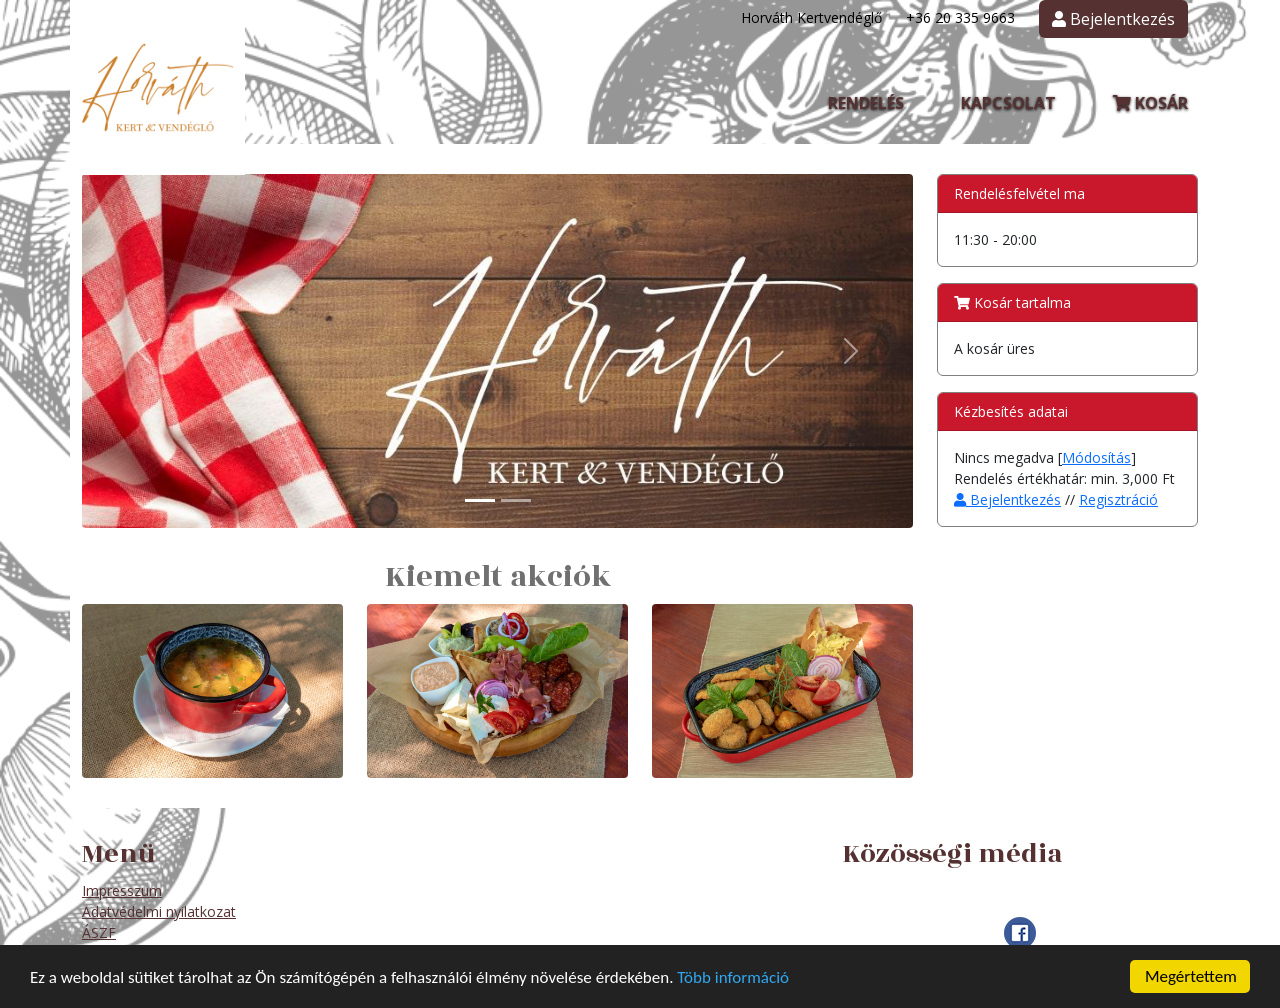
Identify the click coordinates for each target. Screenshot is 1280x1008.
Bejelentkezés (1007, 499)
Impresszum (122, 890)
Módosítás (1096, 457)
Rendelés (866, 103)
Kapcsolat (1008, 103)
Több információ (733, 977)
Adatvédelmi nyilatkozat (159, 911)
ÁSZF (99, 932)
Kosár (1150, 103)
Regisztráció (1118, 499)
